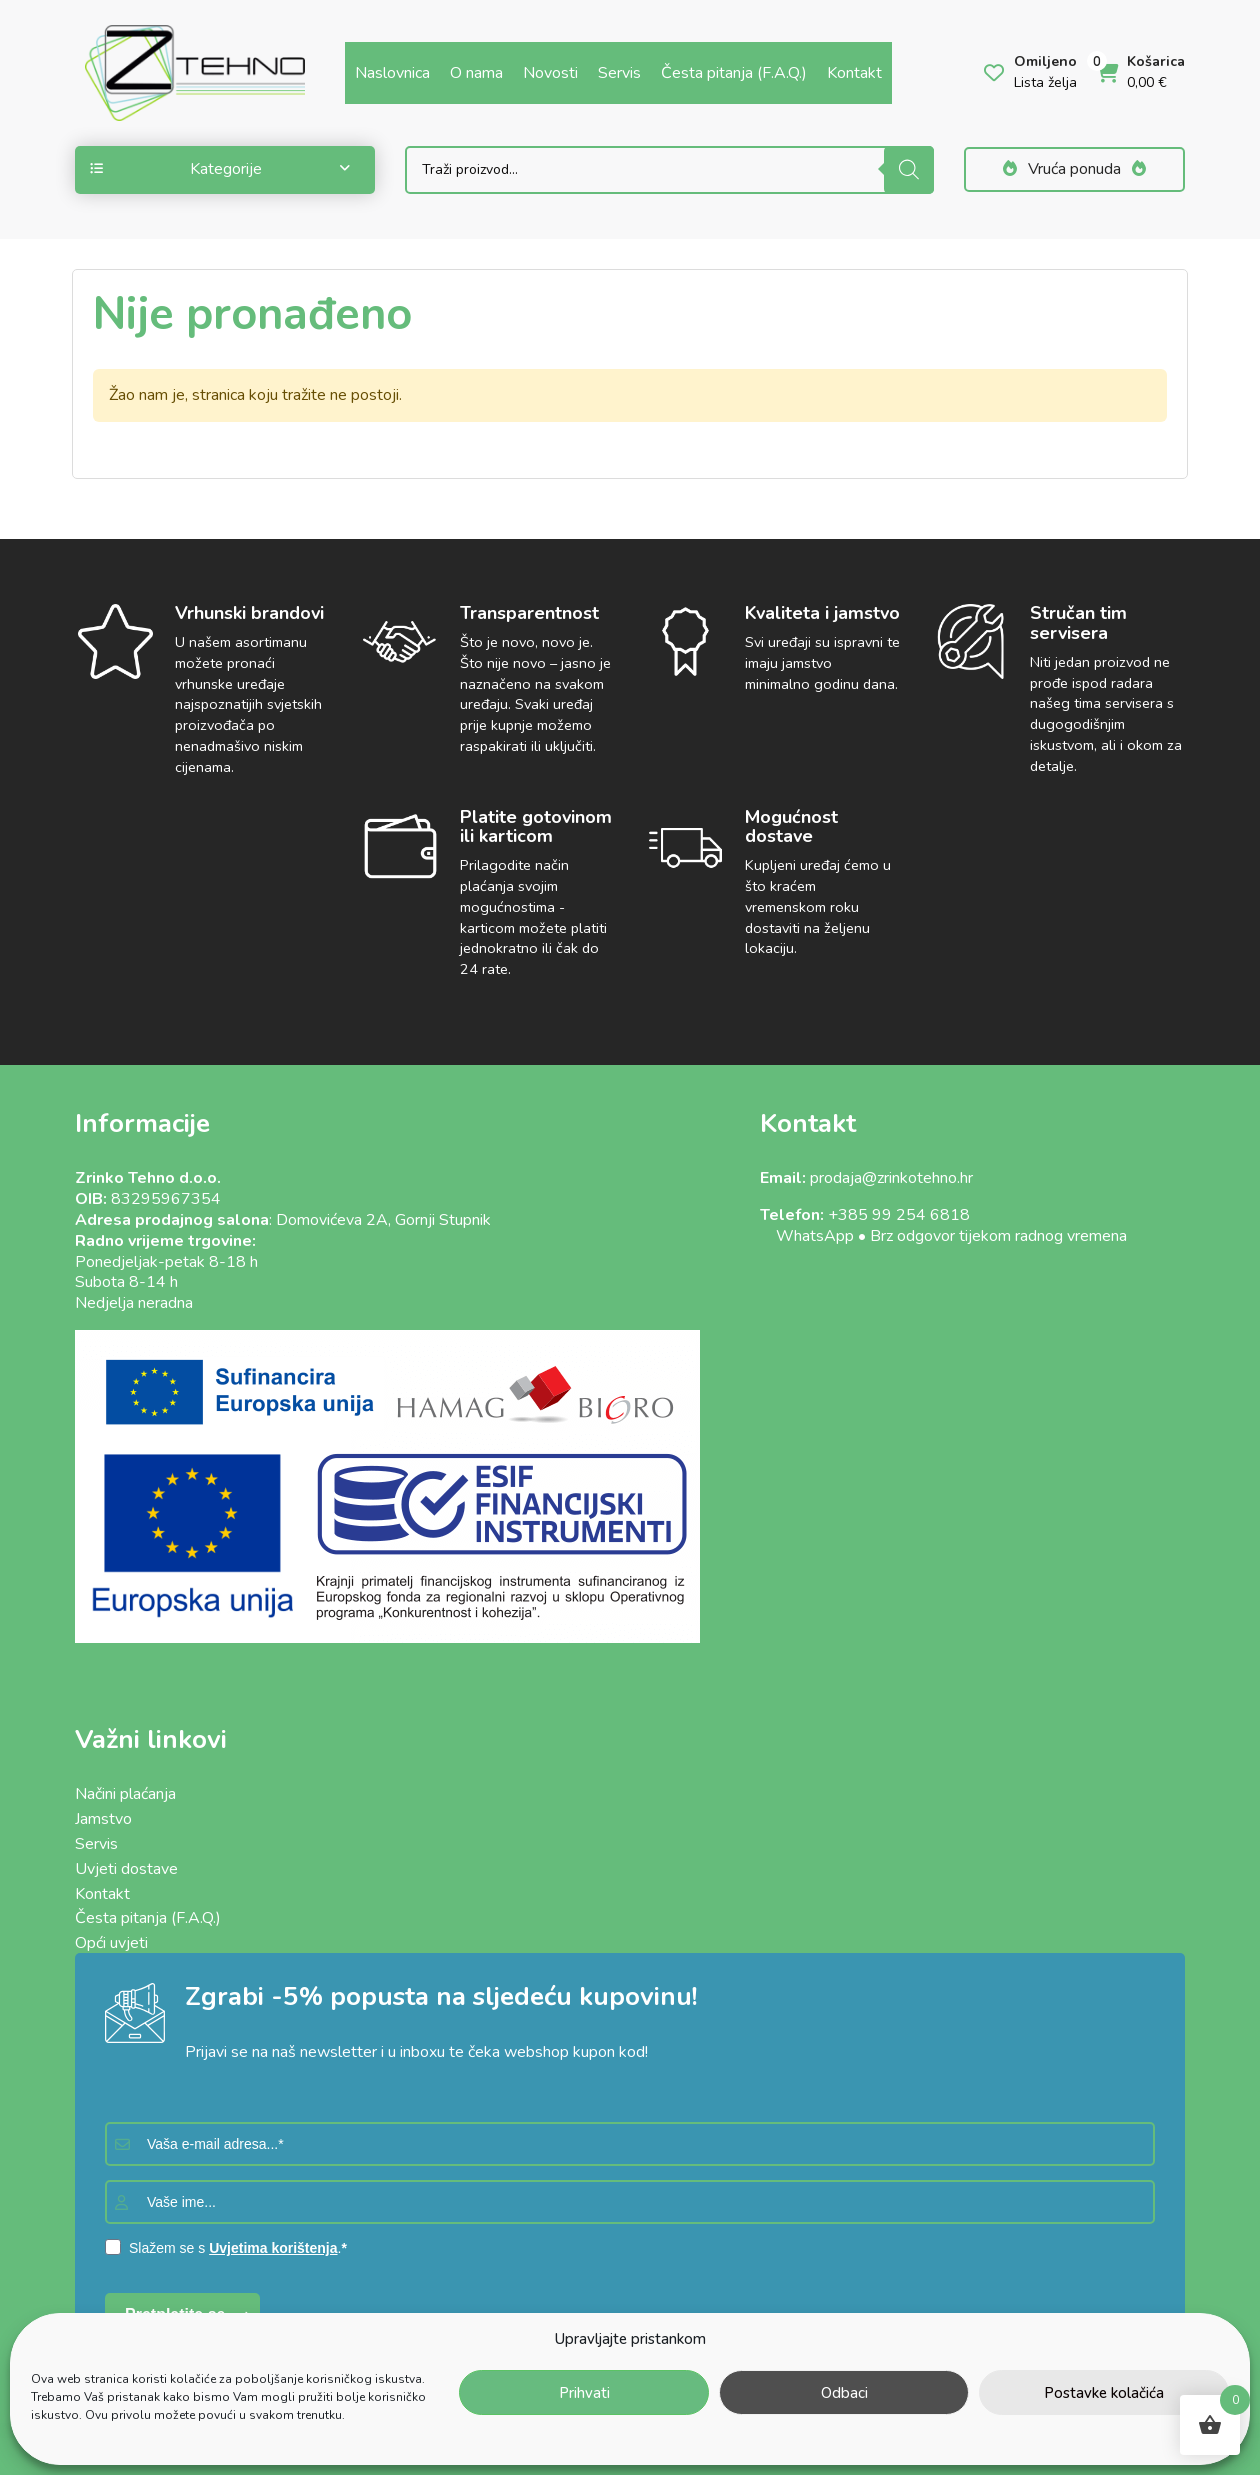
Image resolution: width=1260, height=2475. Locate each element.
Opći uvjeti (111, 1943)
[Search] (909, 170)
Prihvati (584, 2393)
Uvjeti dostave (126, 1869)
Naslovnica (392, 73)
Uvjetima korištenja (273, 2248)
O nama (476, 73)
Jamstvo (103, 1819)
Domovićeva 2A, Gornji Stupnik (383, 1220)
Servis (619, 73)
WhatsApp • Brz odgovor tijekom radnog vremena (943, 1236)
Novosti (550, 73)
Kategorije (220, 169)
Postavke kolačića (1104, 2393)
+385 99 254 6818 (899, 1215)
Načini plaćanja (125, 1794)
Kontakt (854, 73)
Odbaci (844, 2393)
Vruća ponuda (1074, 169)
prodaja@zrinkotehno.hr (891, 1178)
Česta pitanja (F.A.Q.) (734, 73)
